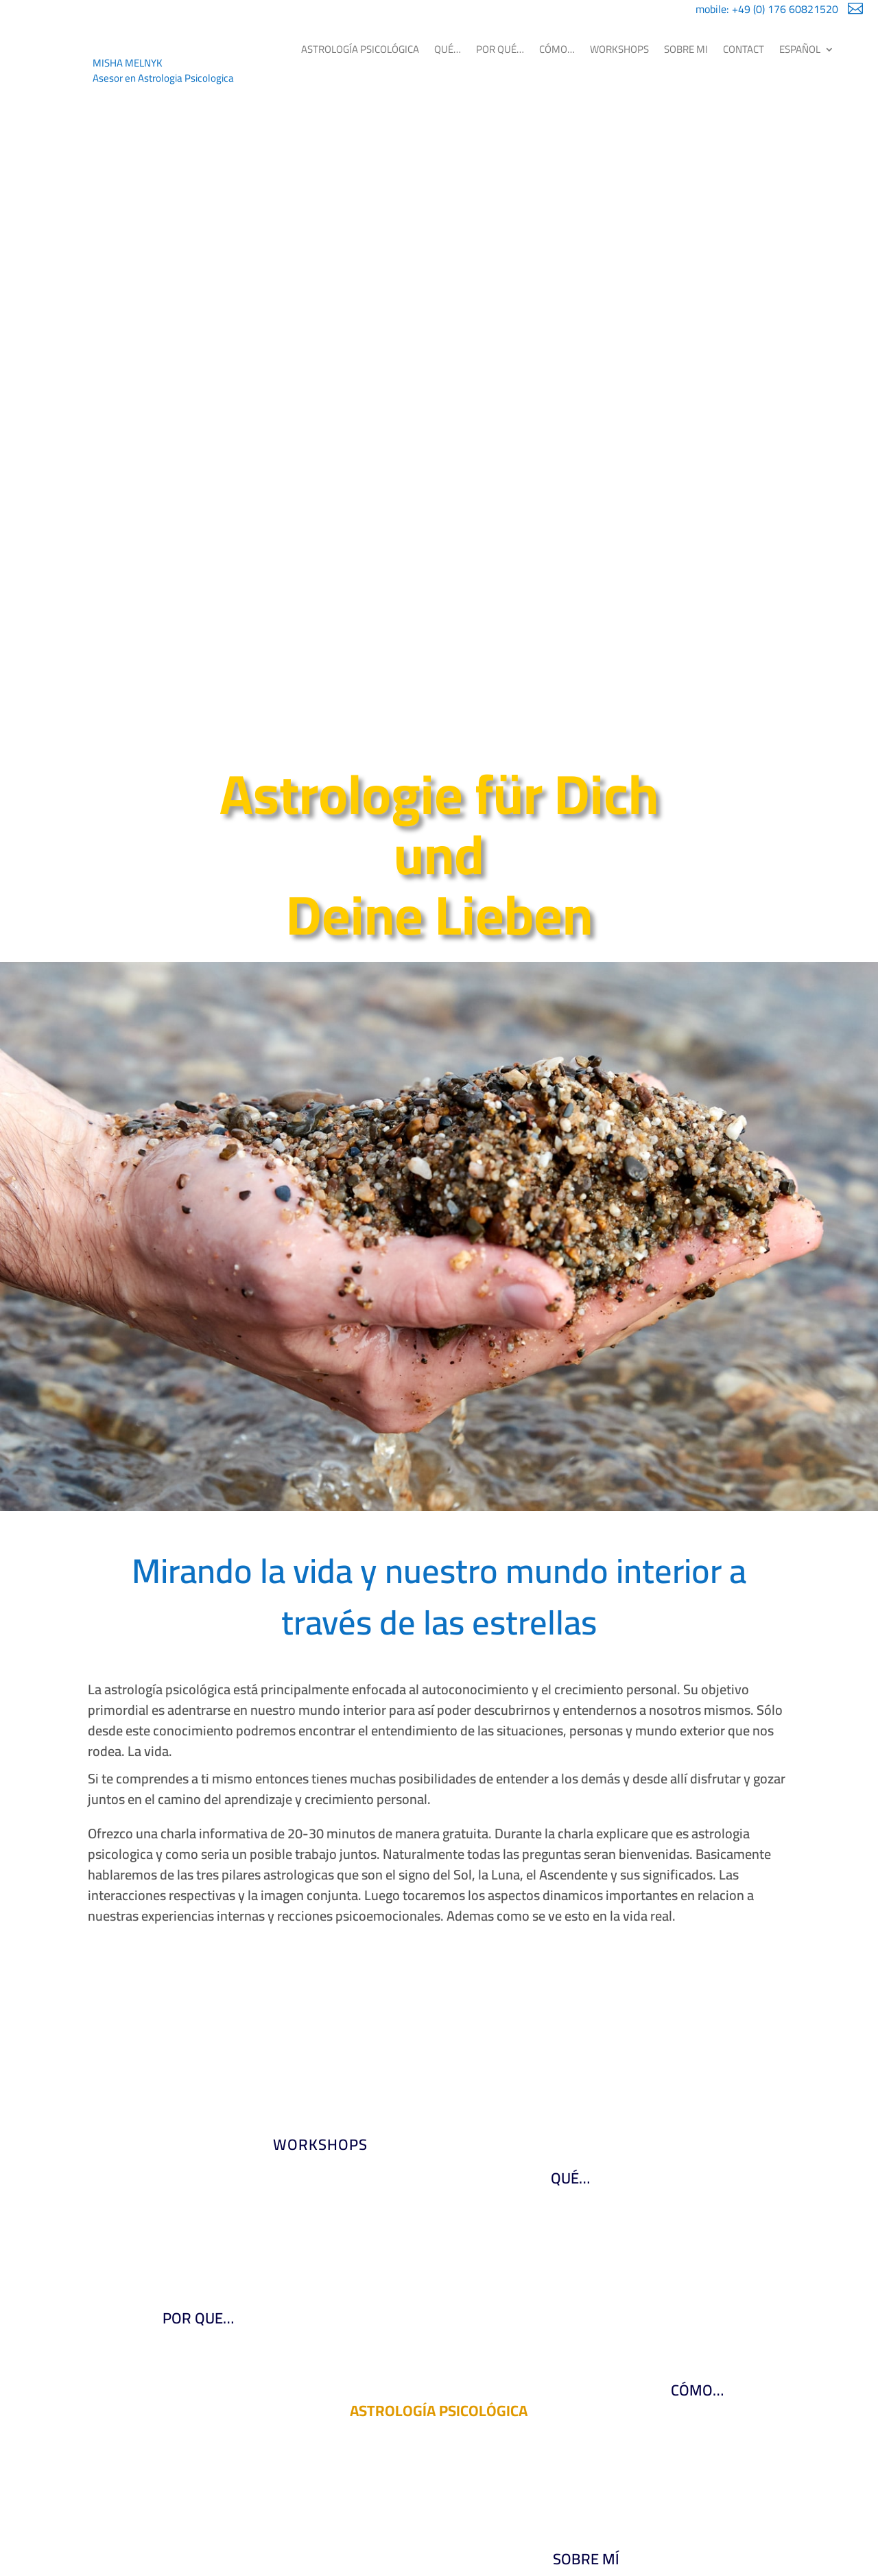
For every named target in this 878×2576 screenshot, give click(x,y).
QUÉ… (447, 49)
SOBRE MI (686, 49)
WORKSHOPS (619, 49)
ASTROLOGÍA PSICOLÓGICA (360, 49)
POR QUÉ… (500, 49)
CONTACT (743, 49)
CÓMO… (557, 49)
